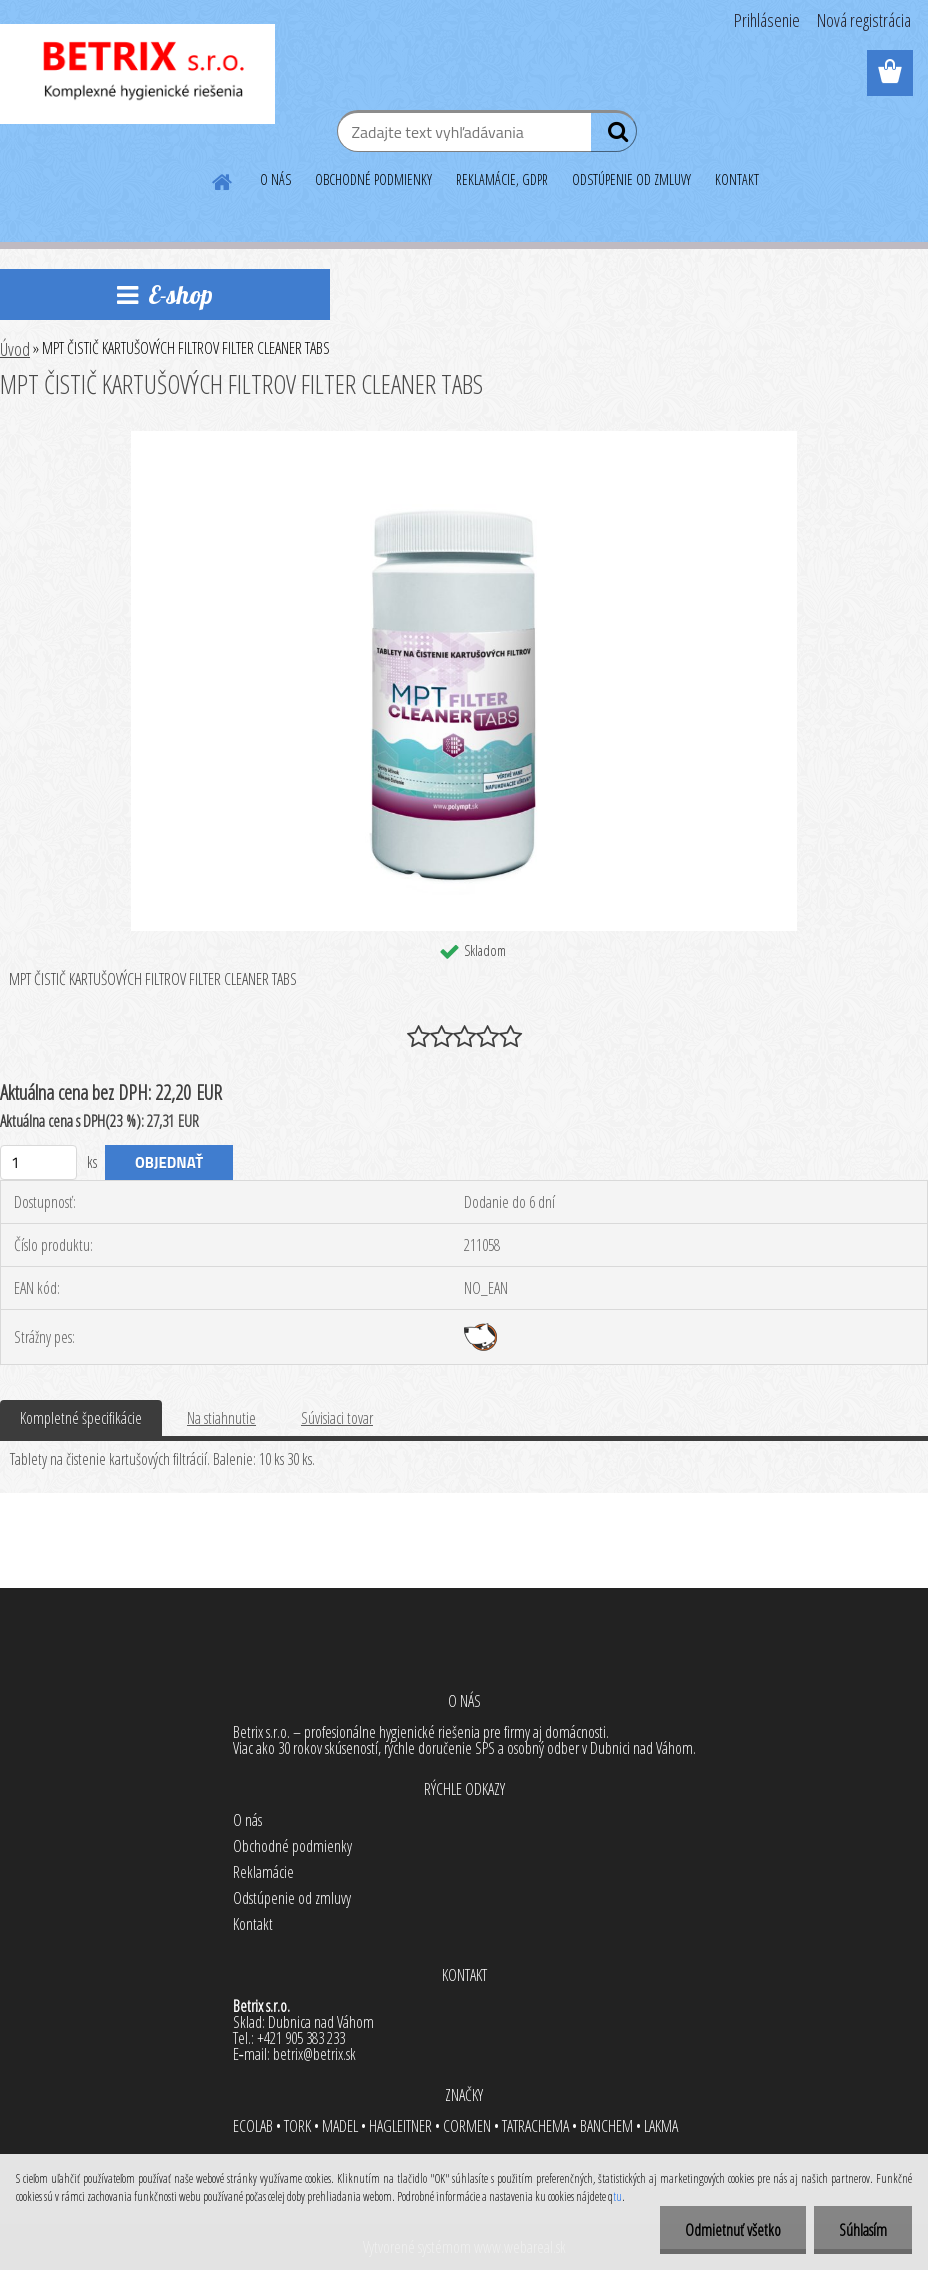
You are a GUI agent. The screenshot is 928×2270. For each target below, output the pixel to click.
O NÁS (275, 179)
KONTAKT (737, 179)
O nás (247, 1820)
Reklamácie (263, 1872)
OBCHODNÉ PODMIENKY (373, 179)
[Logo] (137, 74)
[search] (613, 136)
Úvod (15, 349)
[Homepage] (223, 179)
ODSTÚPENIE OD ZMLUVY (631, 179)
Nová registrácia (864, 20)
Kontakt (253, 1924)
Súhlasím (863, 2230)
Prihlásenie (767, 20)
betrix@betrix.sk (314, 2054)
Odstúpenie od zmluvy (292, 1898)
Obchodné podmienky (292, 1846)
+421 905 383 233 (301, 2038)
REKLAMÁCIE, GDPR (502, 179)
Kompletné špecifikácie (81, 1418)
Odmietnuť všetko (733, 2230)
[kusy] (38, 1162)
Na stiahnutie (221, 1418)
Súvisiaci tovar (337, 1418)
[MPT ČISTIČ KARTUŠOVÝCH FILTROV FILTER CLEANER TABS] (464, 439)
